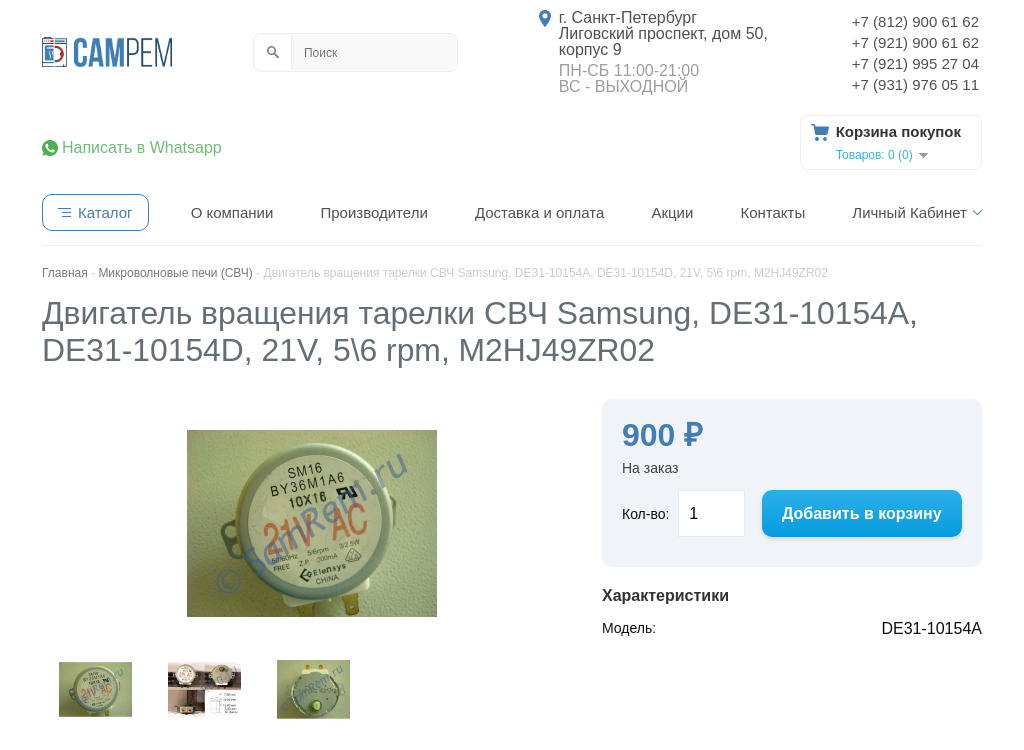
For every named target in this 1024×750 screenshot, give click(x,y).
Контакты (772, 212)
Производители (373, 212)
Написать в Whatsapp (142, 148)
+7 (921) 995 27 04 (915, 63)
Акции (672, 212)
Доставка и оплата (539, 212)
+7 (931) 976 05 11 (915, 84)
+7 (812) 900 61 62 (915, 21)
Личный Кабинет (909, 212)
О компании (232, 212)
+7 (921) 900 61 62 (915, 42)
